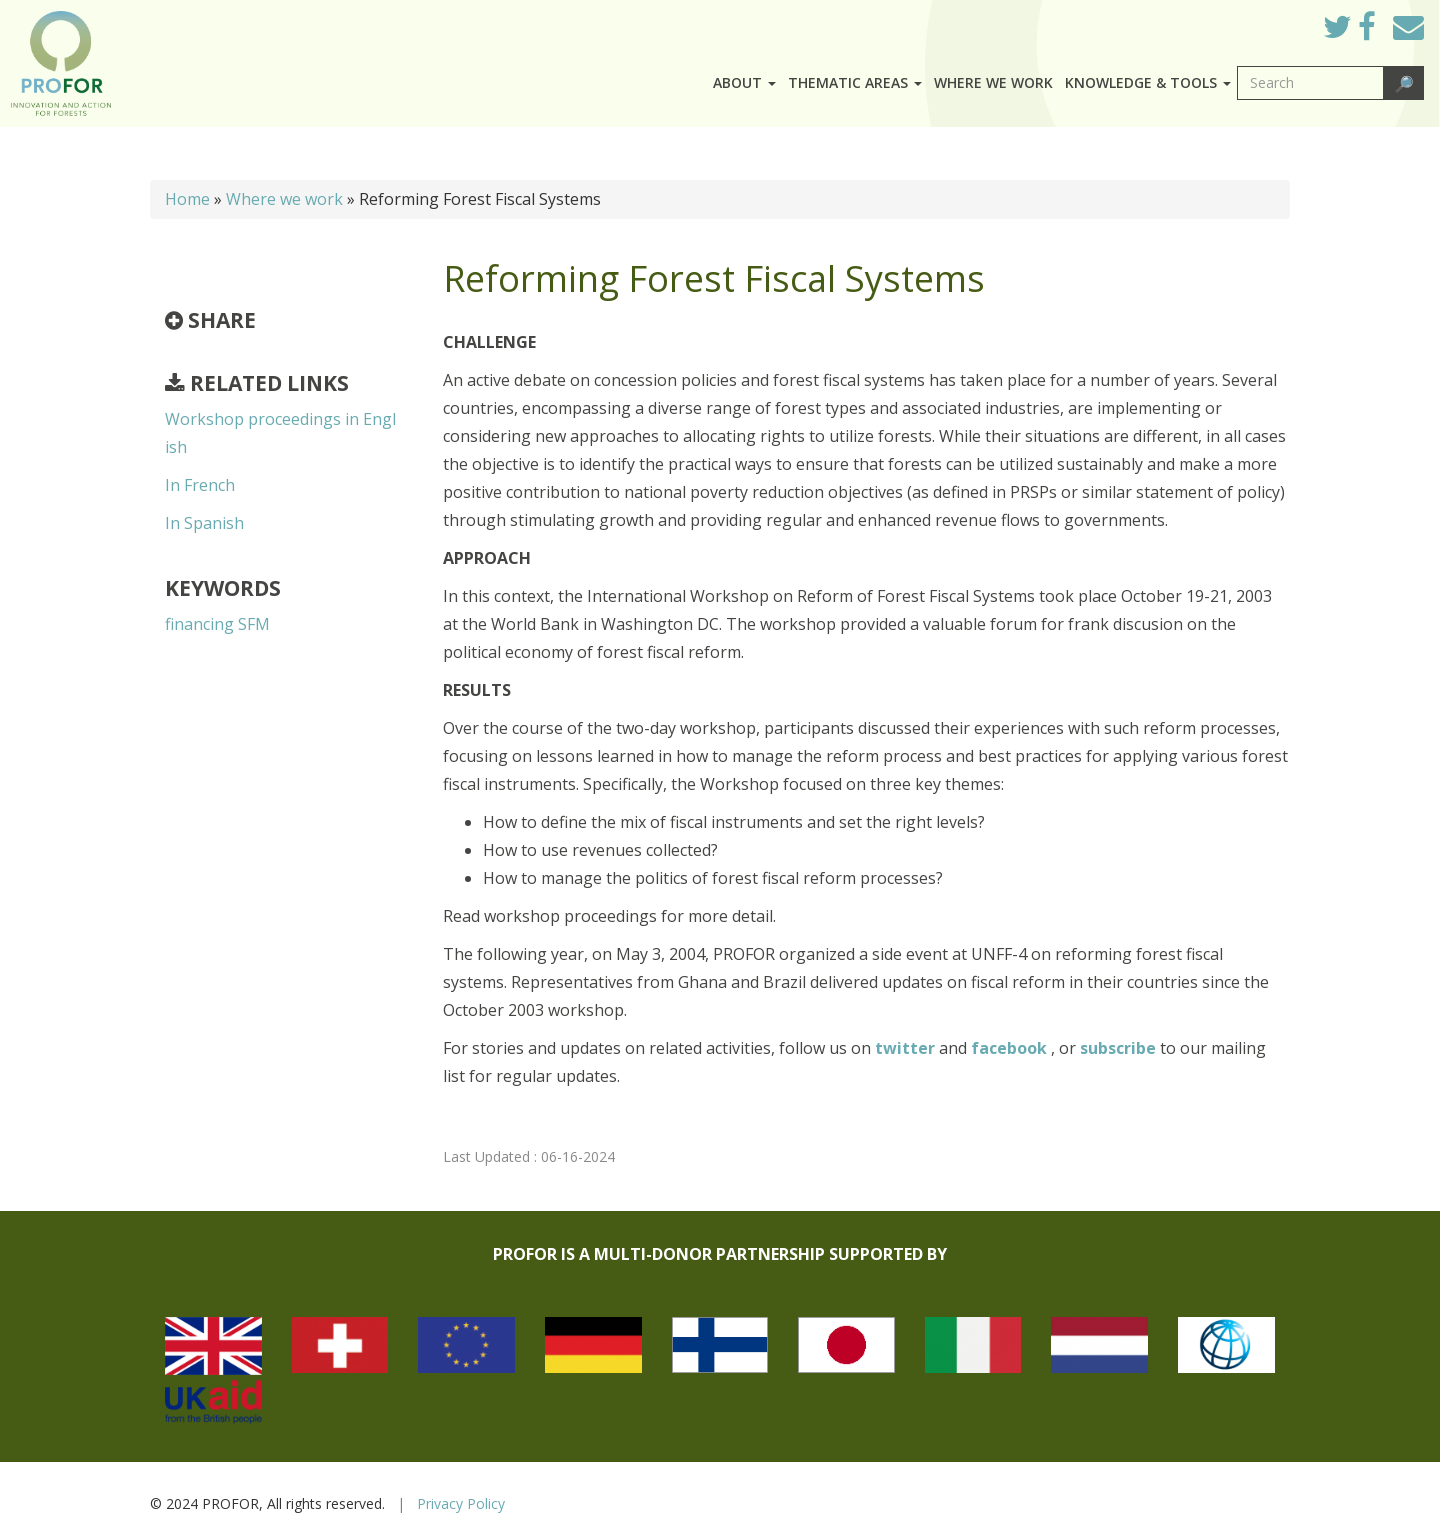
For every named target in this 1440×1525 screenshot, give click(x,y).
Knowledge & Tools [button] (1148, 82)
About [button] (744, 82)
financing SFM (217, 624)
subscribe (1118, 1048)
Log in (1279, 22)
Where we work (993, 82)
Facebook (1382, 32)
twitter (907, 1048)
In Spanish (204, 523)
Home (187, 199)
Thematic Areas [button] (855, 82)
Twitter (1353, 32)
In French (200, 485)
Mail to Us (1408, 26)
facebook (1011, 1048)
